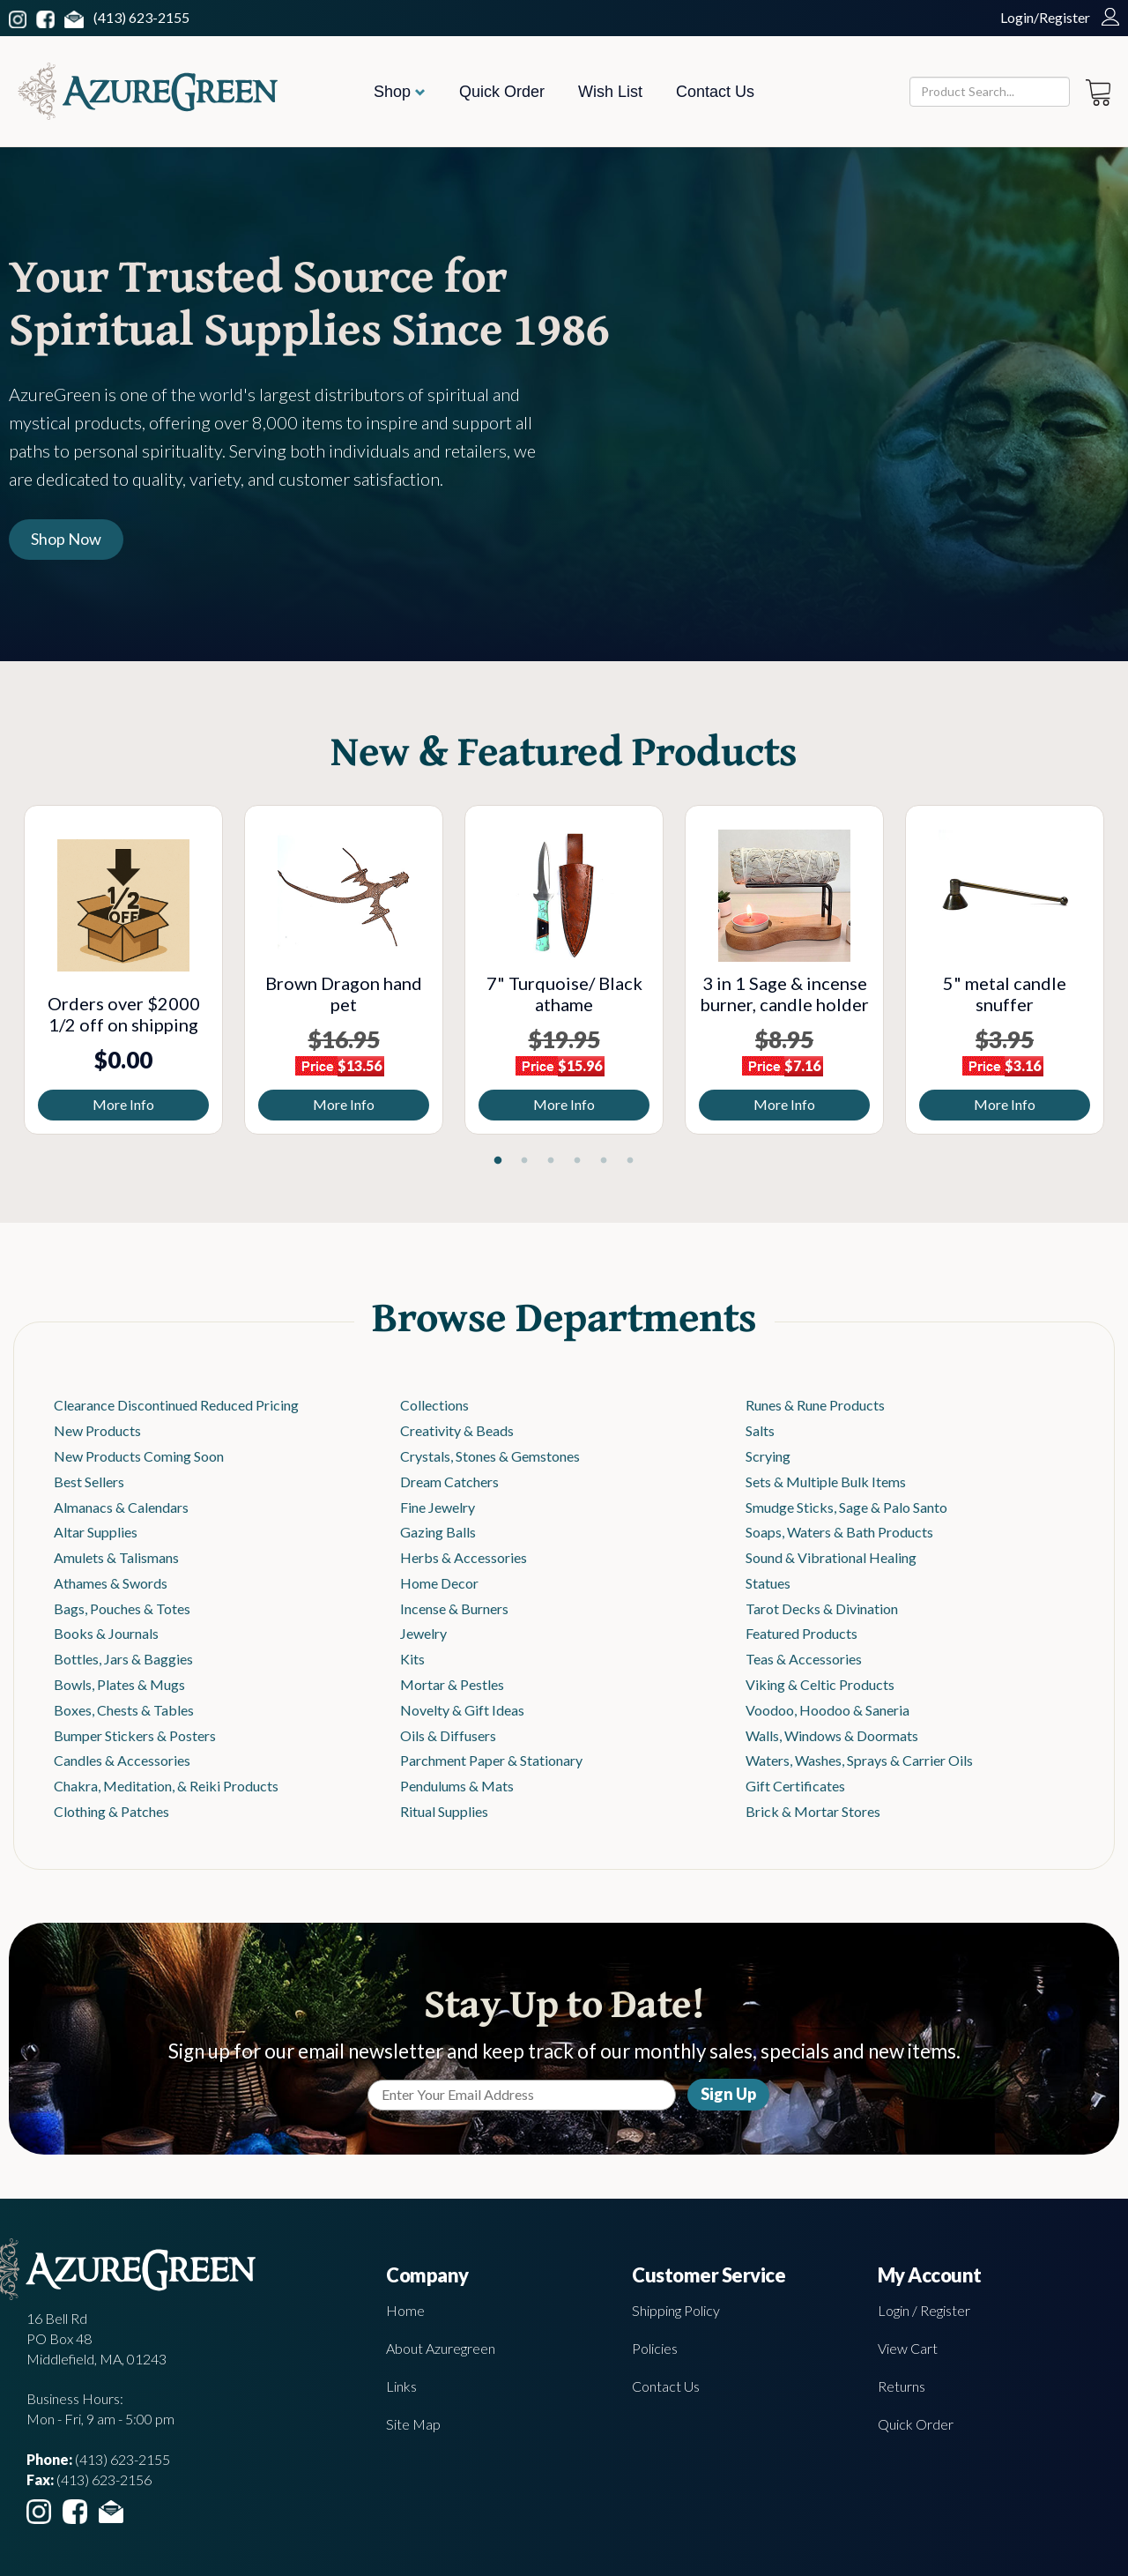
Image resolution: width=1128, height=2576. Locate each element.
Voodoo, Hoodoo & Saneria (827, 1709)
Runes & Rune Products (815, 1404)
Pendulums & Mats (457, 1785)
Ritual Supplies (444, 1811)
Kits (412, 1658)
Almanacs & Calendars (121, 1507)
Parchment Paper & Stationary (491, 1760)
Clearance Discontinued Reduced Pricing (176, 1404)
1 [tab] (498, 1161)
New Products (97, 1430)
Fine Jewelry (437, 1507)
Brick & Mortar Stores (813, 1811)
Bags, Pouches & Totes (122, 1608)
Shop (400, 92)
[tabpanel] (123, 970)
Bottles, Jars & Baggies (123, 1658)
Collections (434, 1404)
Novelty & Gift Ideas (462, 1709)
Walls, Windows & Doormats (832, 1735)
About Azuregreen (440, 2348)
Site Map (413, 2424)
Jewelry (423, 1633)
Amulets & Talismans (116, 1557)
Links (401, 2386)
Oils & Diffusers (448, 1735)
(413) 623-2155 (141, 17)
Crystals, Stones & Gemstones (490, 1456)
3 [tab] (551, 1161)
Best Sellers (89, 1481)
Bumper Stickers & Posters (135, 1735)
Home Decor (439, 1583)
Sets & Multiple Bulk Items (826, 1481)
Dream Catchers (449, 1481)
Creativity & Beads (457, 1430)
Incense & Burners (454, 1608)
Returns (901, 2386)
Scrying (768, 1456)
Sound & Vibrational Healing (831, 1557)
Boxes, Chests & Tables (124, 1709)
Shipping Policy (676, 2310)
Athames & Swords (110, 1583)
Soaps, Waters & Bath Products (839, 1531)
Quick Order (502, 92)
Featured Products (801, 1633)
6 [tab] (630, 1161)
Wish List (610, 92)
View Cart (908, 2348)
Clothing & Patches (111, 1811)
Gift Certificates (795, 1785)
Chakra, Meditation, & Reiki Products (166, 1785)
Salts (760, 1430)
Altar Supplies (95, 1531)
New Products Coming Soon (139, 1456)
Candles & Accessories (122, 1760)
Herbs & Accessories (463, 1557)
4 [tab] (577, 1161)
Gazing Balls (438, 1531)
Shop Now (66, 538)
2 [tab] (524, 1161)
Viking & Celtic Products (820, 1684)
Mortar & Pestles (452, 1684)
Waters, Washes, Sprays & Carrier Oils (859, 1760)
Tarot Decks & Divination (822, 1608)
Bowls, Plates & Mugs (119, 1684)
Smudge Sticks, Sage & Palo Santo (846, 1507)
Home (405, 2310)
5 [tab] (603, 1161)
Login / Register (924, 2310)
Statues (768, 1583)
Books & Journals (106, 1633)
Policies (655, 2348)
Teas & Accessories (804, 1658)
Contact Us (715, 92)
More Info (123, 1104)
